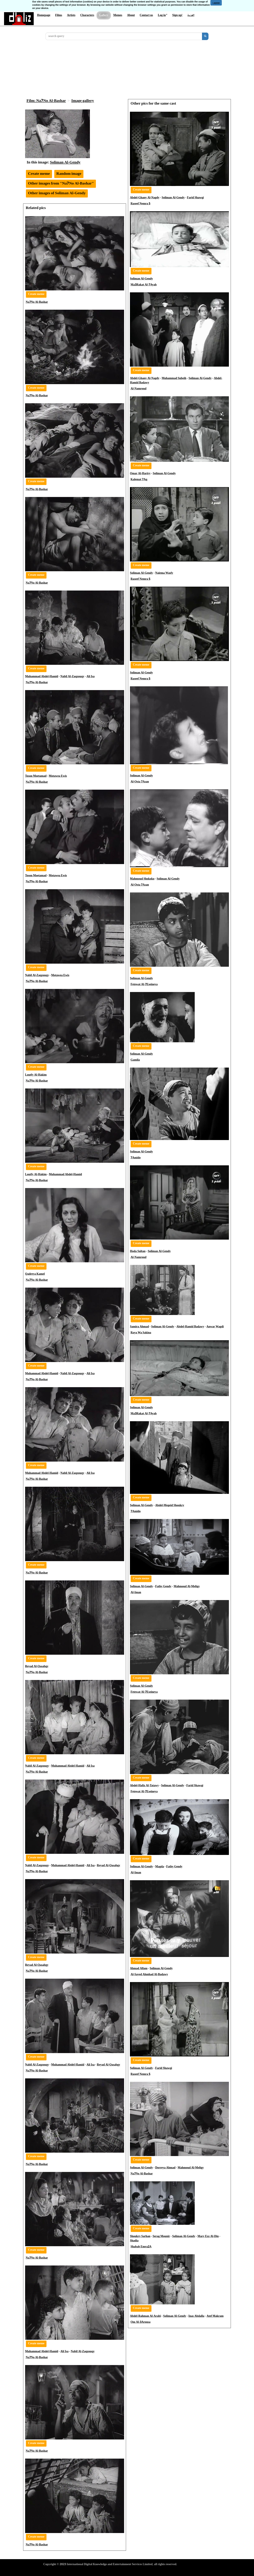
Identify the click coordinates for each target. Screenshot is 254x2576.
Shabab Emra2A (141, 2246)
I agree (216, 2)
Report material (110, 2570)
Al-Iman (136, 1592)
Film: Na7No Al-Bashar (46, 101)
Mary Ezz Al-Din (208, 2236)
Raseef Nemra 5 (140, 203)
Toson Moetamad (35, 776)
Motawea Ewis (58, 776)
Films (58, 15)
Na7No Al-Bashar (37, 302)
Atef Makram (215, 2316)
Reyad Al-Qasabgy (36, 1666)
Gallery (103, 15)
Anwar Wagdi (215, 1326)
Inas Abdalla (196, 2316)
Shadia (134, 2240)
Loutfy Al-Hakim (36, 1075)
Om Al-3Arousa (140, 2322)
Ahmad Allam (138, 1968)
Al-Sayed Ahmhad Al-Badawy (149, 1974)
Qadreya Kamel (35, 1274)
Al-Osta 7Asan (140, 781)
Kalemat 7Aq (139, 479)
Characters (87, 15)
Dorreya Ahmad (165, 2167)
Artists (71, 15)
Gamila (135, 1060)
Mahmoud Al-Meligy (187, 1586)
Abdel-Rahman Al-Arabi (145, 2316)
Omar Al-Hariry (140, 473)
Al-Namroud (138, 388)
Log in (162, 15)
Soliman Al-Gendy (65, 162)
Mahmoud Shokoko (142, 879)
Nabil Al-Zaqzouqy (72, 676)
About (131, 15)
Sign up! (177, 15)
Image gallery (82, 101)
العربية (190, 15)
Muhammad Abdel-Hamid (41, 676)
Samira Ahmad (139, 1326)
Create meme (36, 294)
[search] (205, 36)
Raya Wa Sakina (141, 1332)
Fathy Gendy (163, 1586)
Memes (117, 15)
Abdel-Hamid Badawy (190, 1326)
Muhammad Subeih (174, 378)
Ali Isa (91, 676)
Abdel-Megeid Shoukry (169, 1505)
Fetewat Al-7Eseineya (144, 984)
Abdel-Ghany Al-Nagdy (144, 197)
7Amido (136, 1157)
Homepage (43, 15)
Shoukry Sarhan (140, 2236)
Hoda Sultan (137, 1251)
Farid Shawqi (195, 197)
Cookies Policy (90, 2570)
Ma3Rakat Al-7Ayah (144, 284)
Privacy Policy (70, 2570)
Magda (159, 1866)
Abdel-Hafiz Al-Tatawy (144, 1785)
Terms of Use (51, 2570)
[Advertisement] (127, 70)
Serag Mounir (161, 2236)
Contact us (146, 15)
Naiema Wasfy (164, 573)
